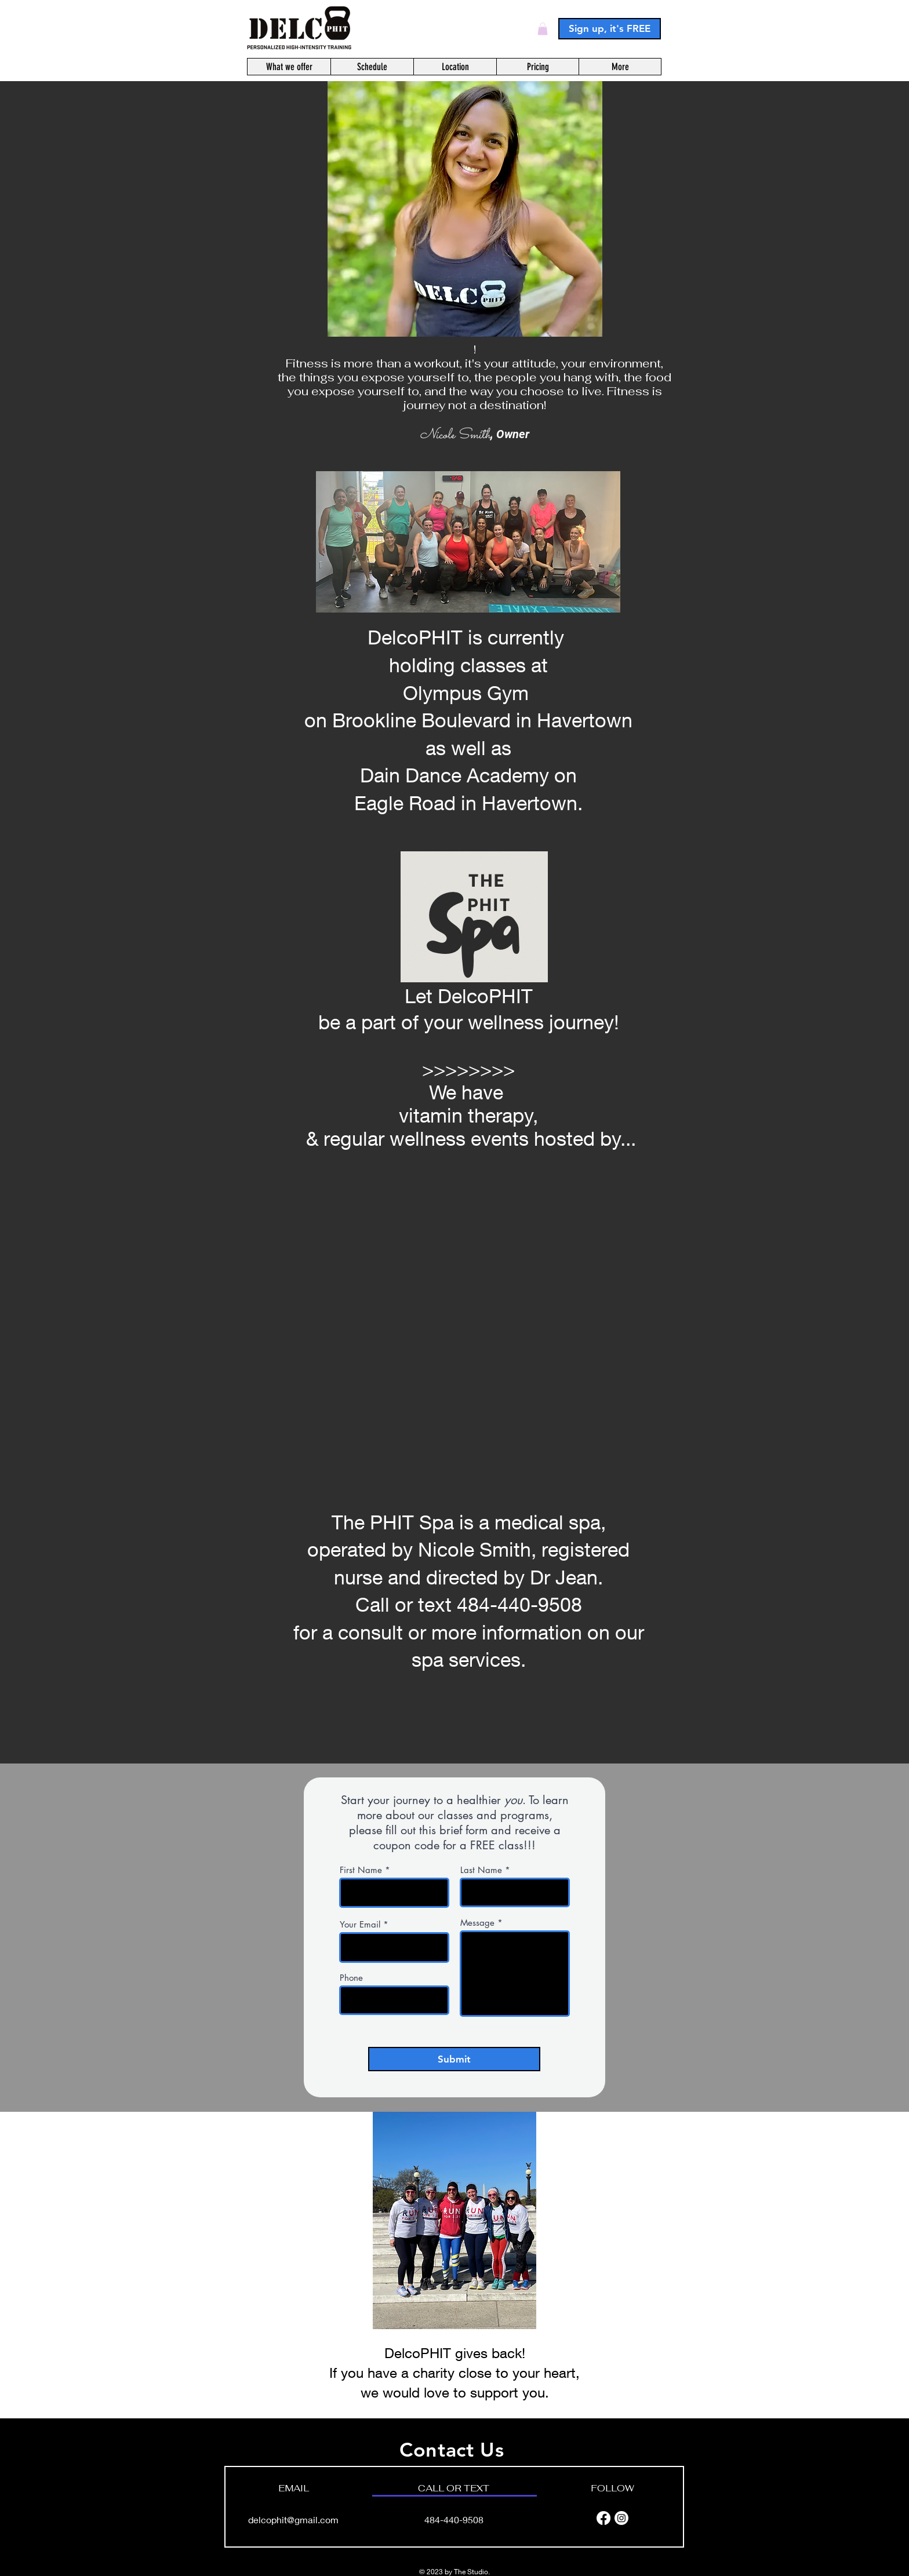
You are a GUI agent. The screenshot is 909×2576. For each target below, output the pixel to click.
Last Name (481, 1869)
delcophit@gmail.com (293, 2519)
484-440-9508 (453, 2519)
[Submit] (454, 2059)
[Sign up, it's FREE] (609, 28)
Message (477, 1922)
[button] (542, 29)
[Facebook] (603, 2518)
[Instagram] (621, 2518)
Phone (351, 1977)
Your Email (360, 1924)
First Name (361, 1869)
